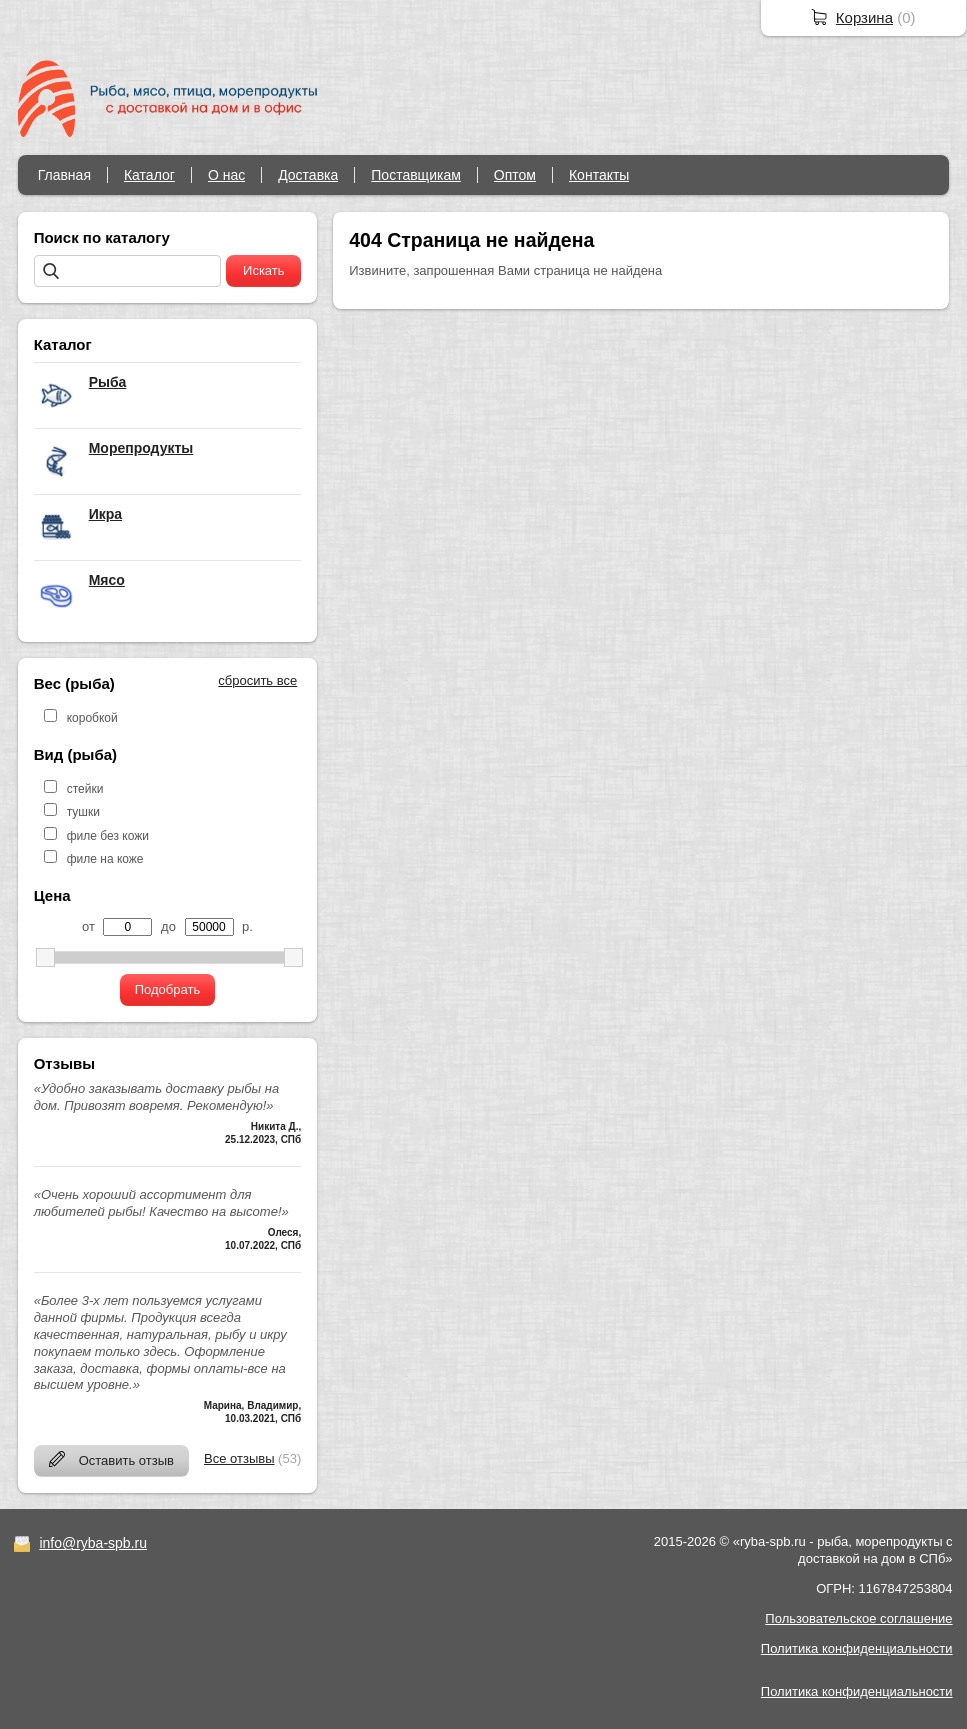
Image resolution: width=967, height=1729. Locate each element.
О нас (226, 175)
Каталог (149, 175)
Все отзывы (239, 1458)
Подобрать (167, 989)
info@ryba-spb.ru (93, 1543)
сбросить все (257, 680)
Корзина (864, 17)
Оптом (515, 175)
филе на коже (105, 859)
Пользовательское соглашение (858, 1618)
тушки (83, 812)
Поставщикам (416, 175)
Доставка (308, 175)
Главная (64, 175)
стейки (85, 789)
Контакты (599, 175)
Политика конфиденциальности (857, 1648)
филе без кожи (108, 836)
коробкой (92, 718)
